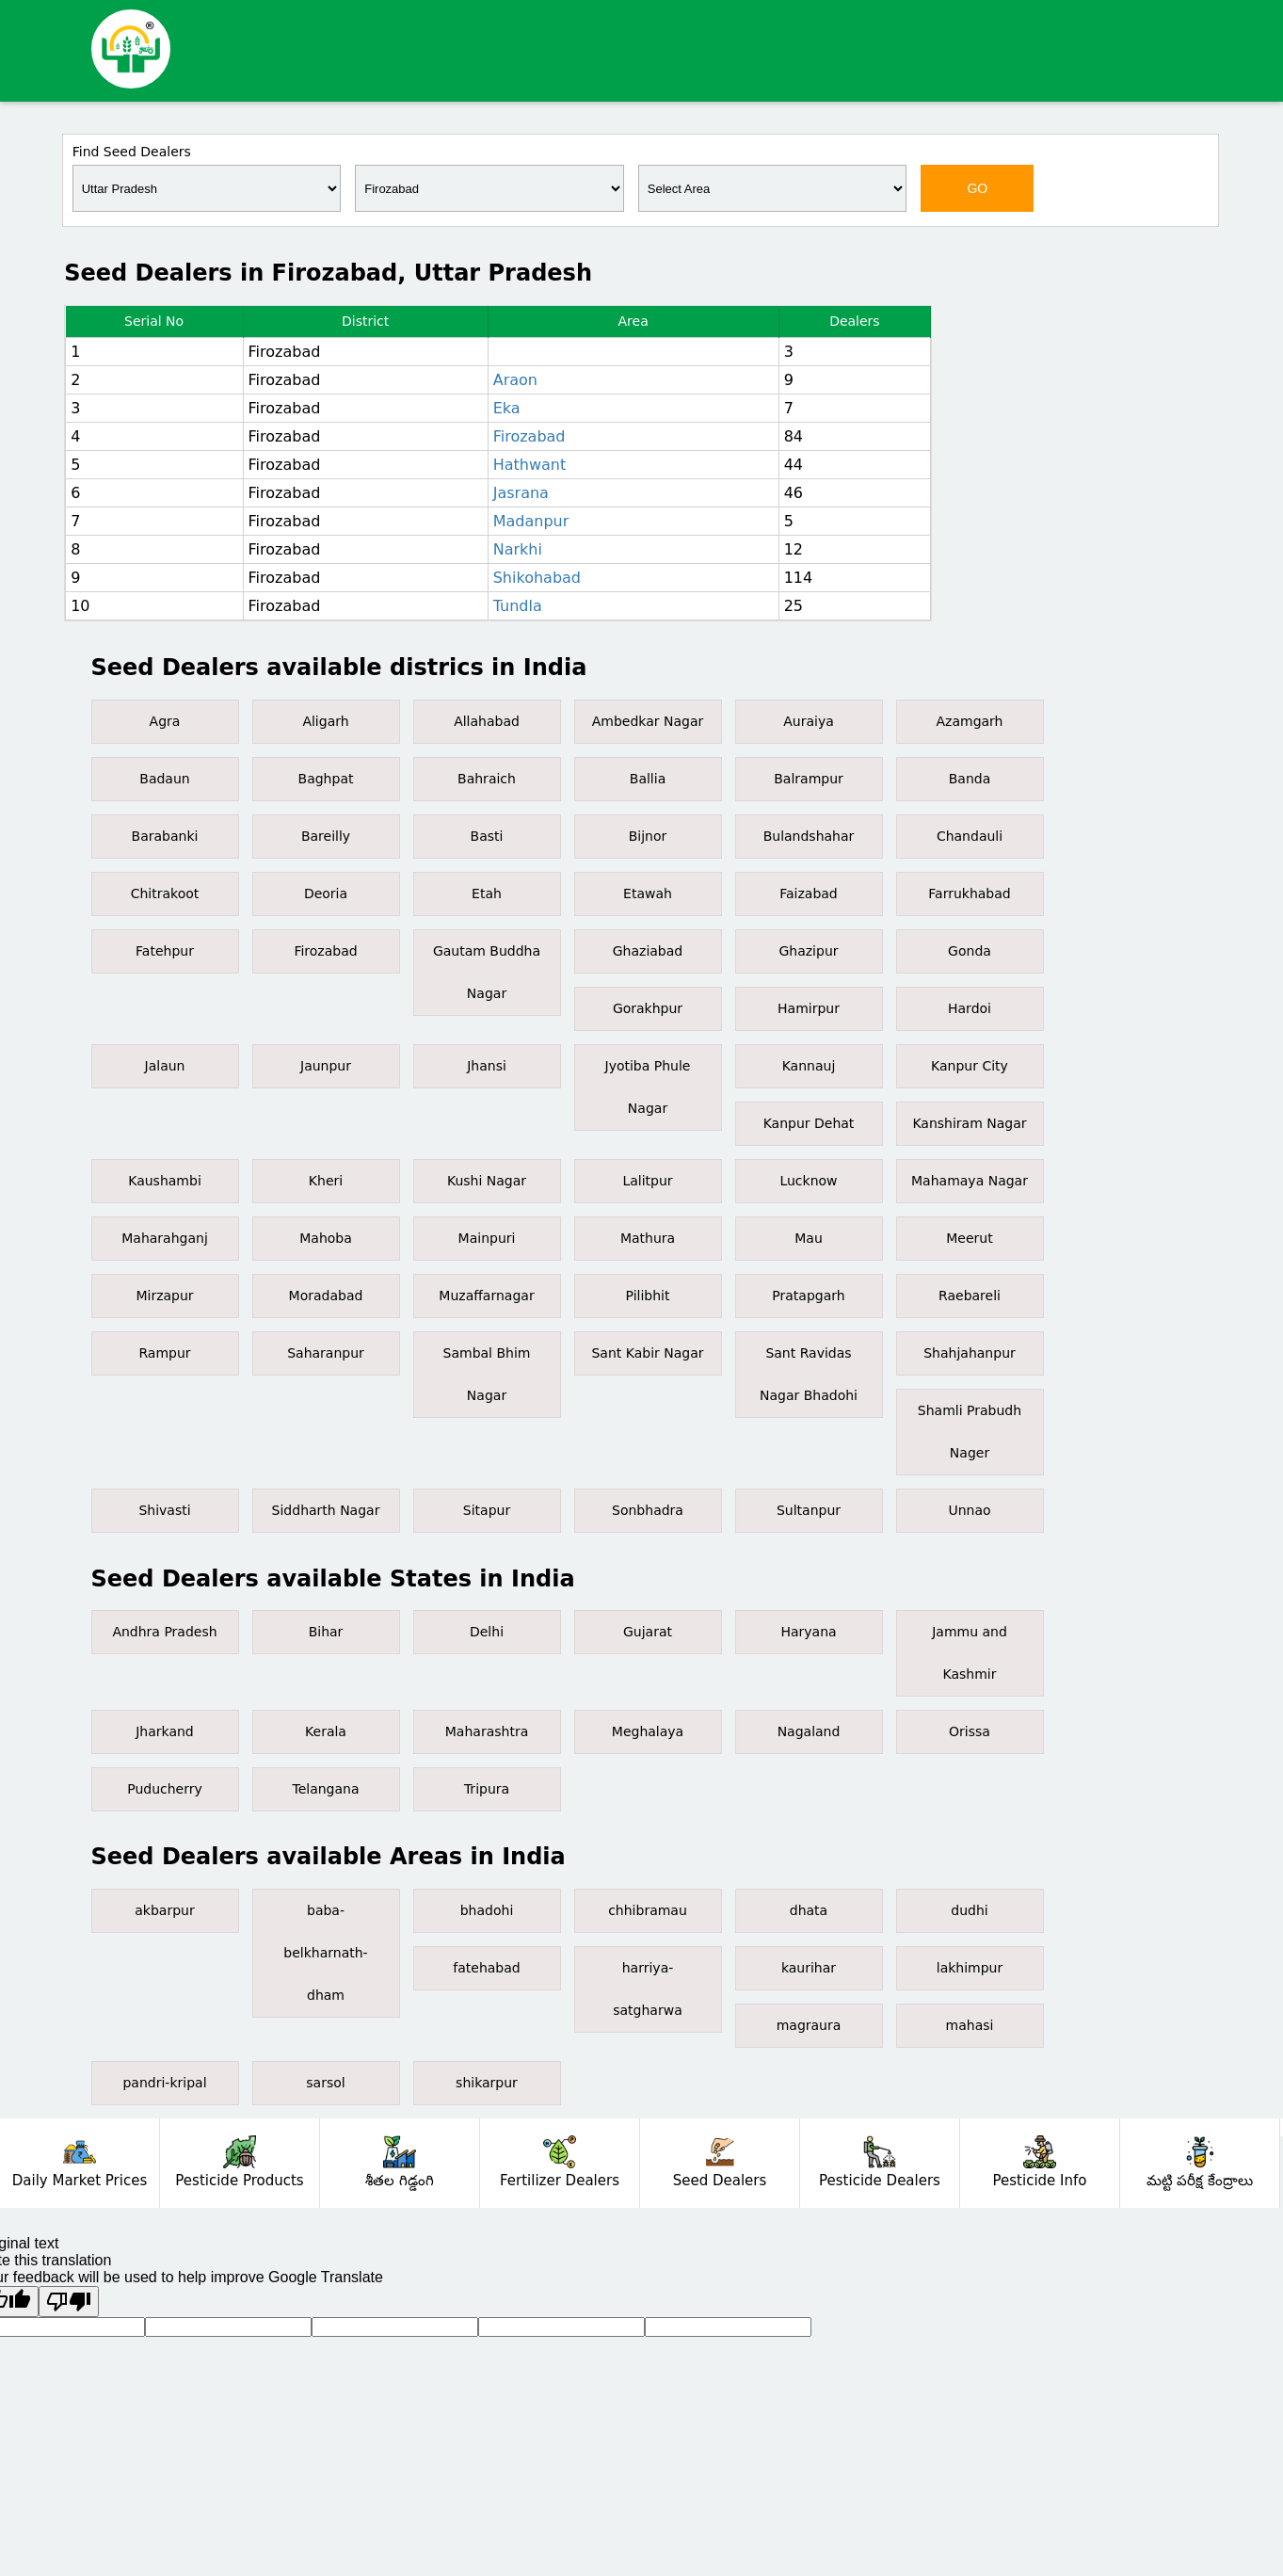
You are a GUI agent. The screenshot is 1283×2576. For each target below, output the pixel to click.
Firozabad (529, 436)
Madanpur (531, 521)
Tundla (517, 606)
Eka (507, 408)
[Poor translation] (69, 2301)
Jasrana (521, 493)
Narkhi (517, 549)
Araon (515, 380)
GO (977, 188)
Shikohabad (537, 578)
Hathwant (530, 465)
